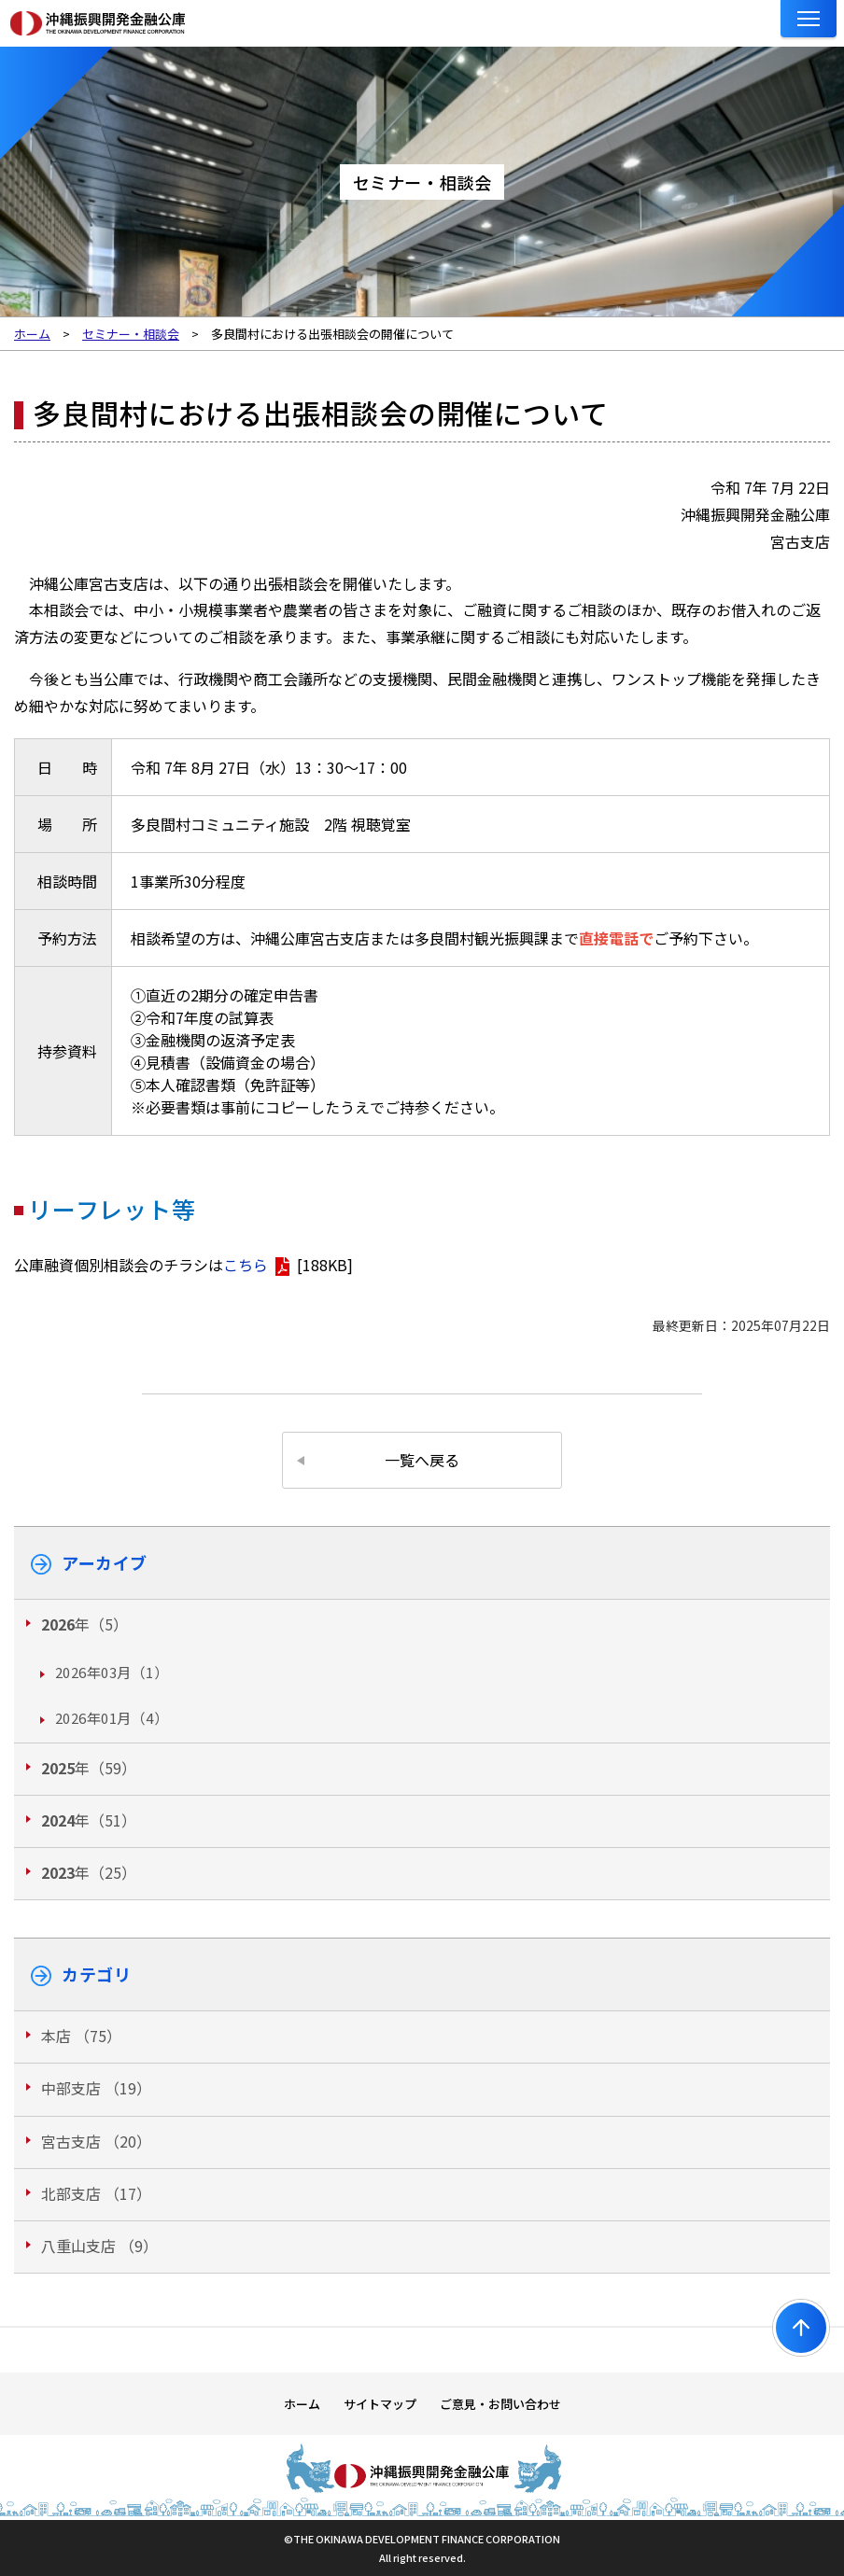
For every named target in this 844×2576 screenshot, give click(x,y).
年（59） (88, 1768)
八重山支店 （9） (99, 2245)
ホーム (302, 2404)
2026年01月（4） (111, 1718)
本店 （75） (81, 2035)
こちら (245, 1264)
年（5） (84, 1624)
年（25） (88, 1872)
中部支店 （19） (96, 2088)
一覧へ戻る (422, 1460)
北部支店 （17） (96, 2193)
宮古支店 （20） (96, 2141)
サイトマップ (380, 2404)
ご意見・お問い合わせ (500, 2404)
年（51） (88, 1820)
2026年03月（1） (111, 1672)
